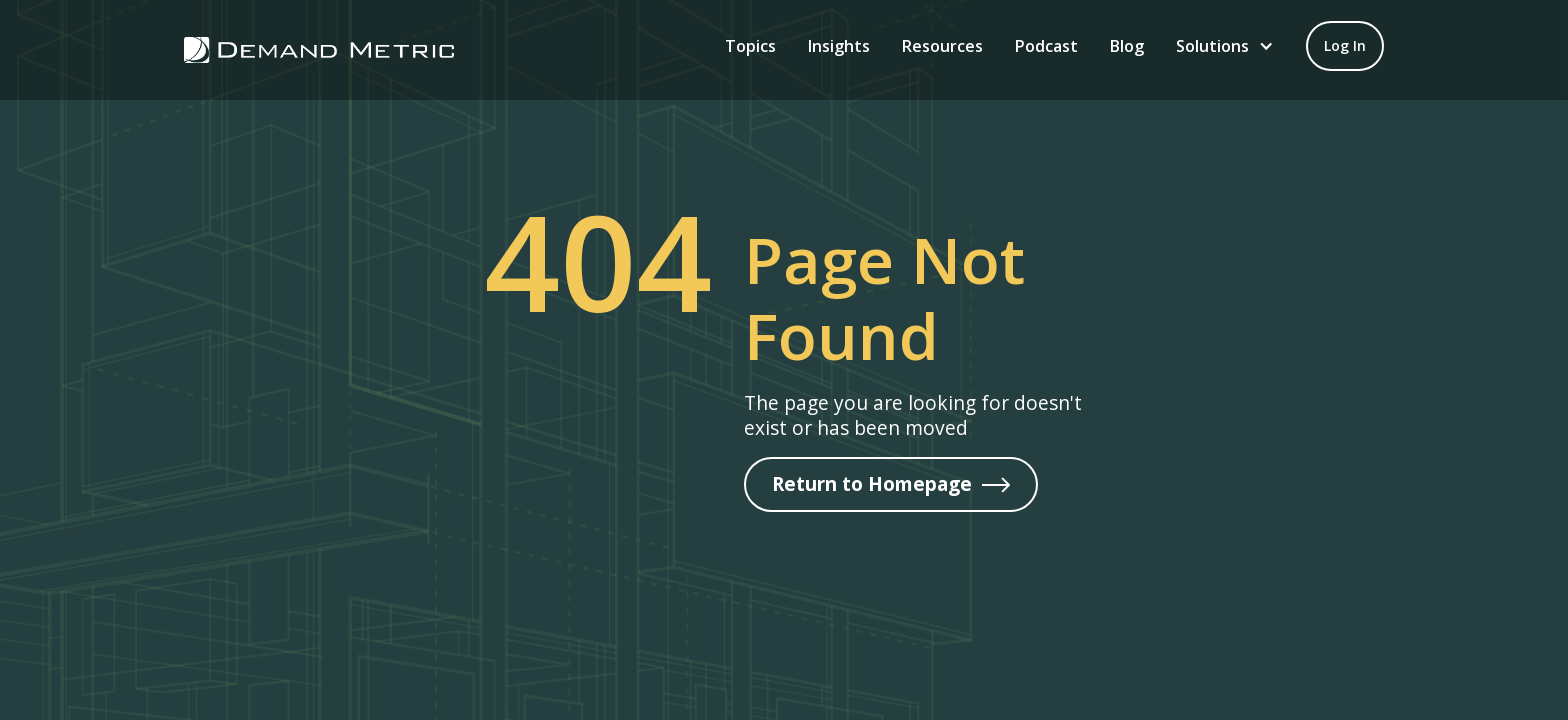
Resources (942, 46)
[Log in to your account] (1345, 46)
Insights (839, 46)
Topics (750, 46)
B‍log (1127, 46)
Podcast (1046, 46)
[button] (1225, 46)
